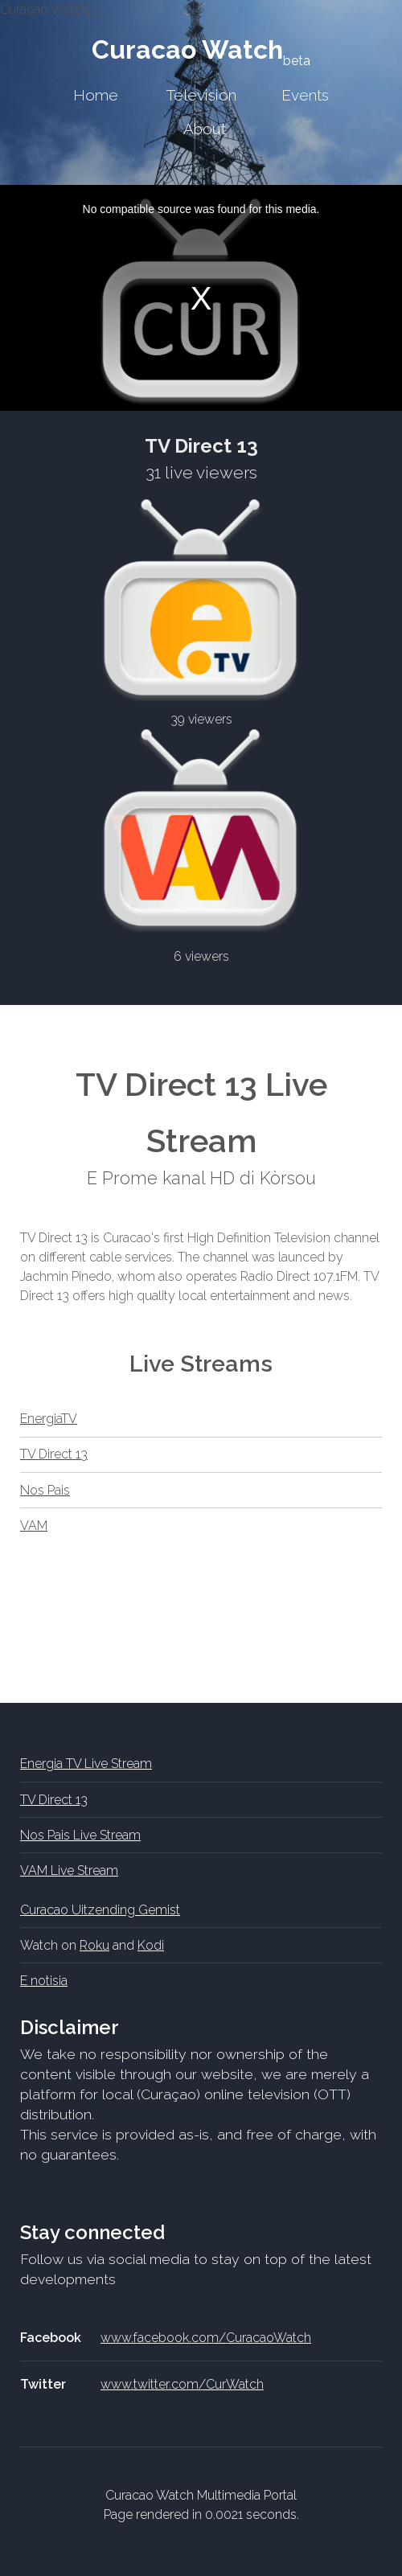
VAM (33, 1525)
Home (95, 95)
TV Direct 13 (54, 1454)
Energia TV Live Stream (86, 1763)
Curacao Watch (201, 49)
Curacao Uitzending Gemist (100, 1910)
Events (305, 95)
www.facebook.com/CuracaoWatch (205, 2337)
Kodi (150, 1945)
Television (201, 95)
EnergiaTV (48, 1418)
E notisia (44, 1980)
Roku (94, 1945)
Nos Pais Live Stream (80, 1835)
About (204, 128)
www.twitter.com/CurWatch (182, 2384)
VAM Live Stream (69, 1870)
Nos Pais (45, 1490)
